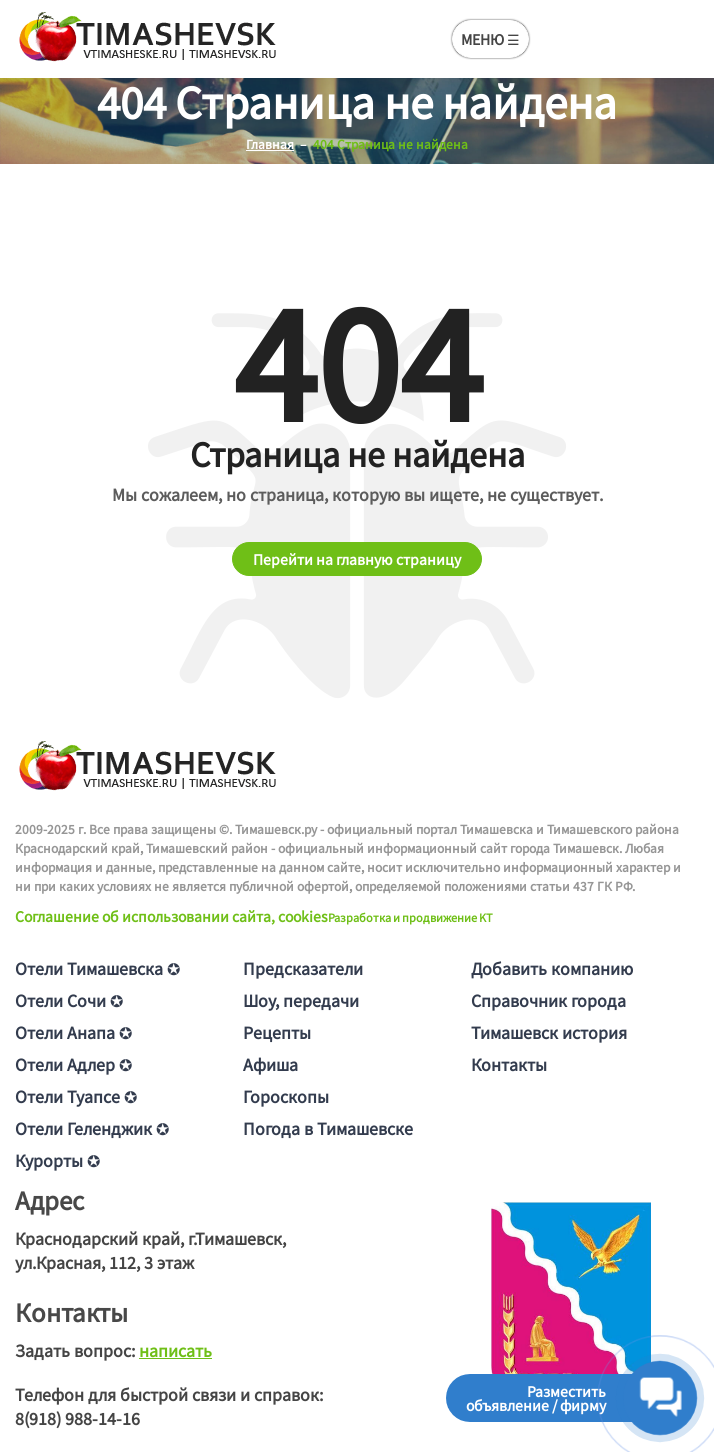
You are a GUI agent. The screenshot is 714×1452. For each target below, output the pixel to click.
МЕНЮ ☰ (490, 39)
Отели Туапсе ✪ (76, 1096)
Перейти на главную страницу (357, 559)
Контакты (509, 1064)
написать (175, 1350)
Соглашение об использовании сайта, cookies (171, 916)
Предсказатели (303, 968)
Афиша (270, 1064)
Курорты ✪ (57, 1160)
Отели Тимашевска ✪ (97, 968)
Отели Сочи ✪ (69, 1000)
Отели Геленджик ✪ (92, 1128)
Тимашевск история (549, 1032)
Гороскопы (286, 1096)
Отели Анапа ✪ (73, 1032)
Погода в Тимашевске (328, 1128)
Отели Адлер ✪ (73, 1064)
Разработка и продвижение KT (410, 917)
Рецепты (277, 1032)
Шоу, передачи (301, 1000)
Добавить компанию (552, 968)
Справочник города (548, 1000)
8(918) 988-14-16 (77, 1418)
